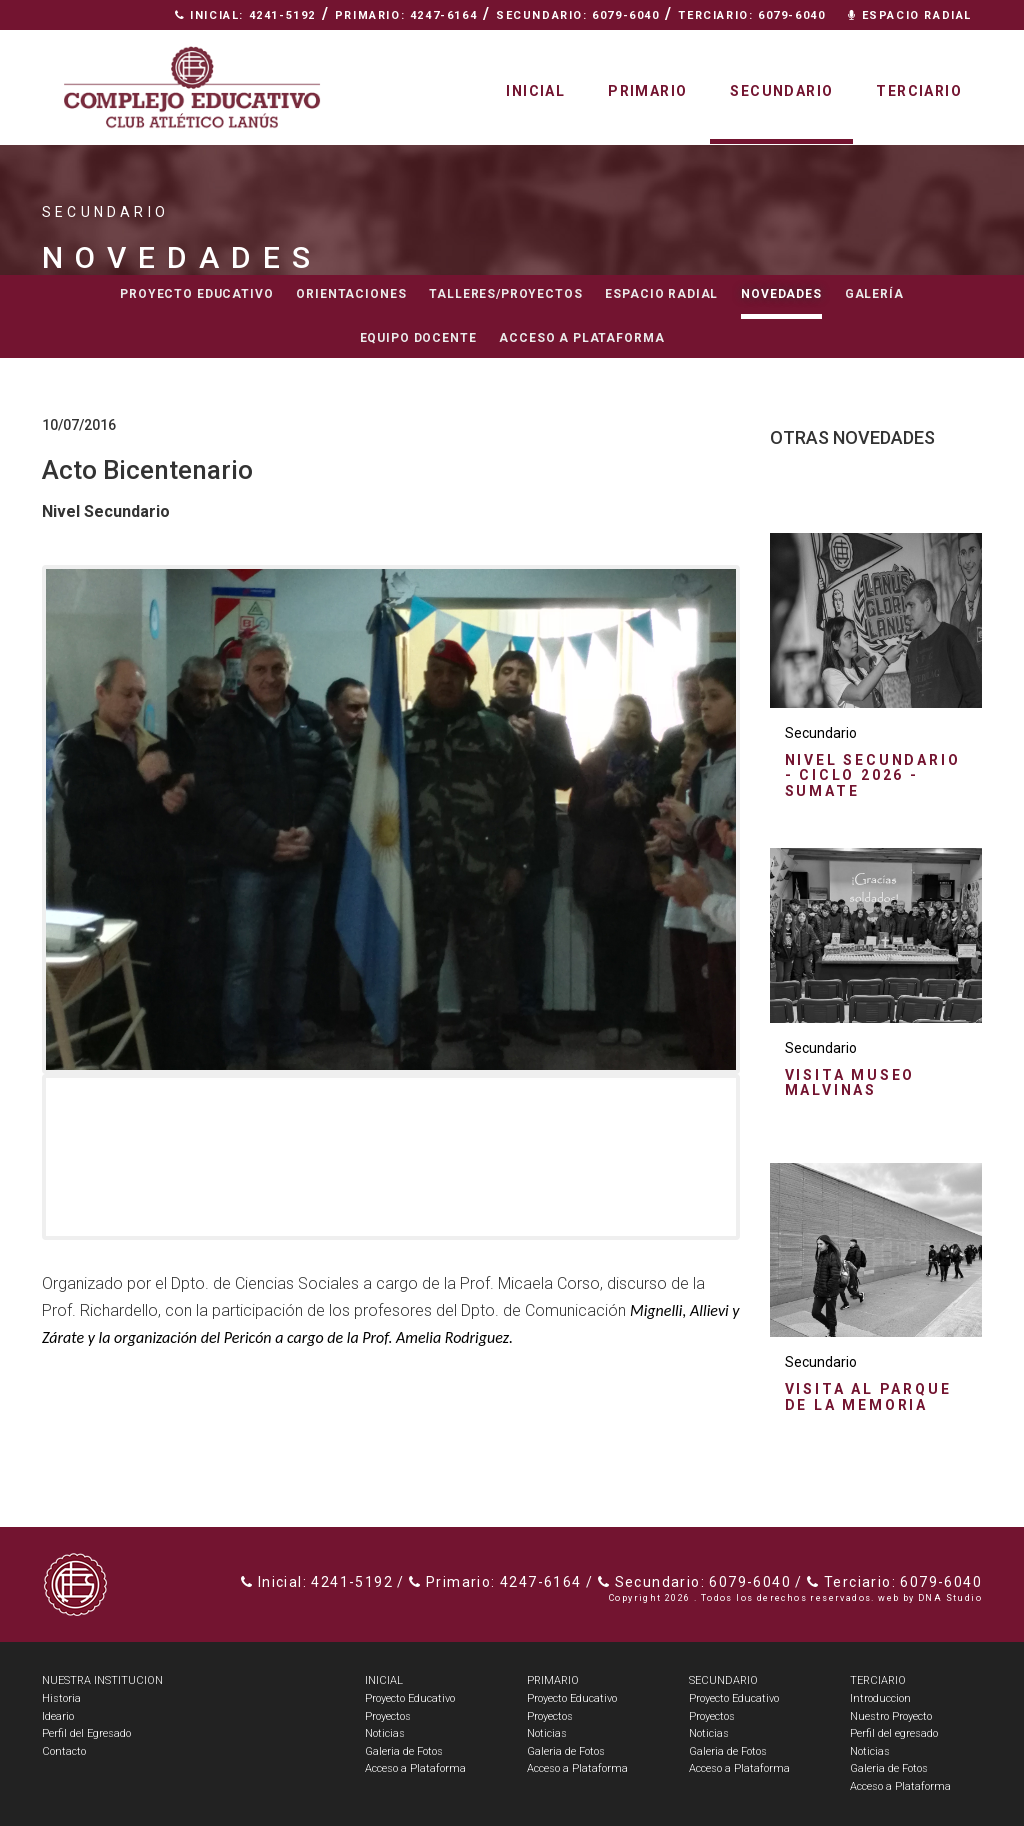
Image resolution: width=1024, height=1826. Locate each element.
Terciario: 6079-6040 (751, 15)
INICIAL (384, 1680)
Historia (61, 1698)
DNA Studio (950, 1598)
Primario (647, 91)
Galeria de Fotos (404, 1751)
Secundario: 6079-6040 (578, 15)
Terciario (919, 91)
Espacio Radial (910, 15)
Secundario (781, 91)
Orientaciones (351, 294)
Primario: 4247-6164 (406, 15)
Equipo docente (418, 338)
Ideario (58, 1716)
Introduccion (880, 1698)
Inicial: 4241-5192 (245, 15)
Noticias (385, 1733)
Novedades (781, 294)
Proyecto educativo (196, 294)
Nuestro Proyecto (891, 1716)
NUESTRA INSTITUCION (102, 1680)
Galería (874, 294)
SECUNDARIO (723, 1680)
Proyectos (388, 1716)
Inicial (535, 91)
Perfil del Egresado (86, 1733)
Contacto (928, 45)
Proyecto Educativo (410, 1698)
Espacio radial (661, 294)
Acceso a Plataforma (581, 338)
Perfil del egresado (894, 1733)
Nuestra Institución (773, 45)
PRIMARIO (553, 1680)
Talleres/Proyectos (505, 294)
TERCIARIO (878, 1680)
